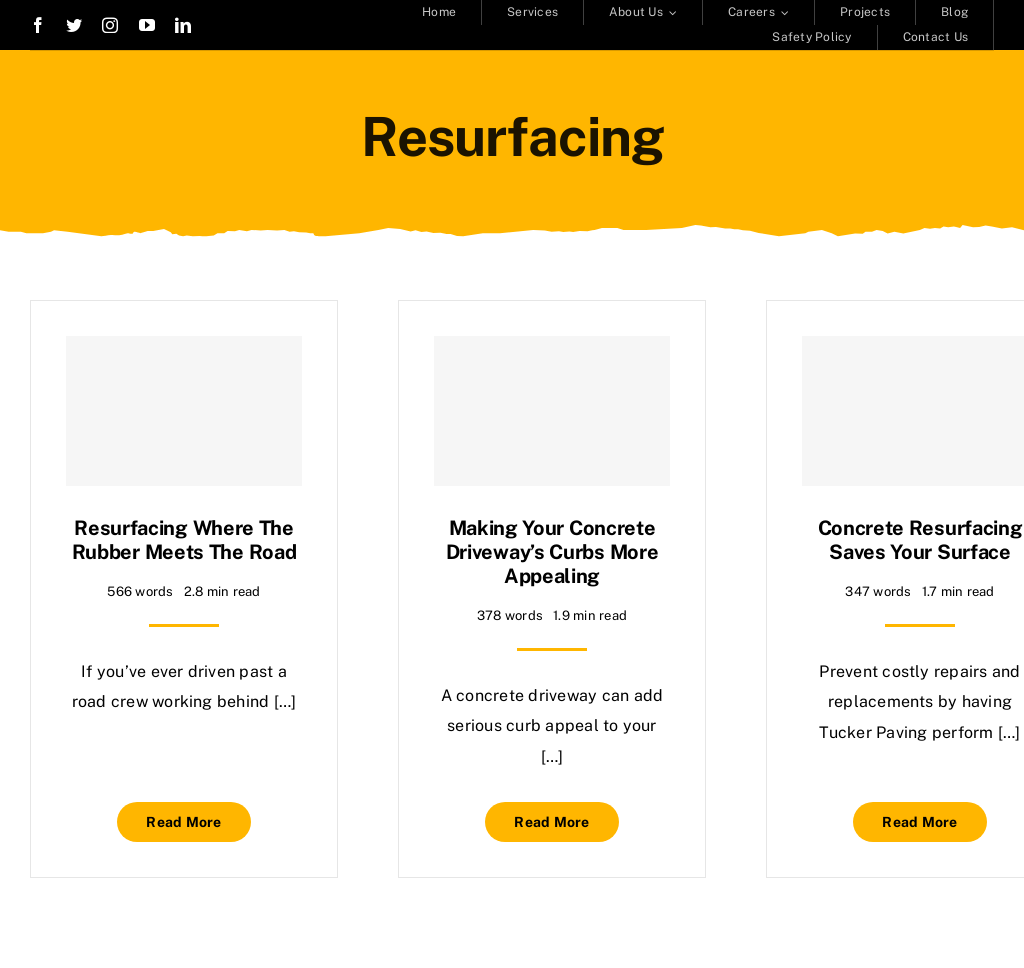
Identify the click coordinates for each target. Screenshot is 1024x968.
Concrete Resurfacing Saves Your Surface (920, 540)
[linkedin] (183, 25)
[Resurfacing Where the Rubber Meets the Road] (184, 411)
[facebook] (38, 25)
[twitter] (74, 25)
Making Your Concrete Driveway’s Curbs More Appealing (552, 552)
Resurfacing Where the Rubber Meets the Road (184, 540)
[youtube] (147, 25)
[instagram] (110, 25)
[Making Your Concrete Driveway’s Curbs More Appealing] (552, 411)
